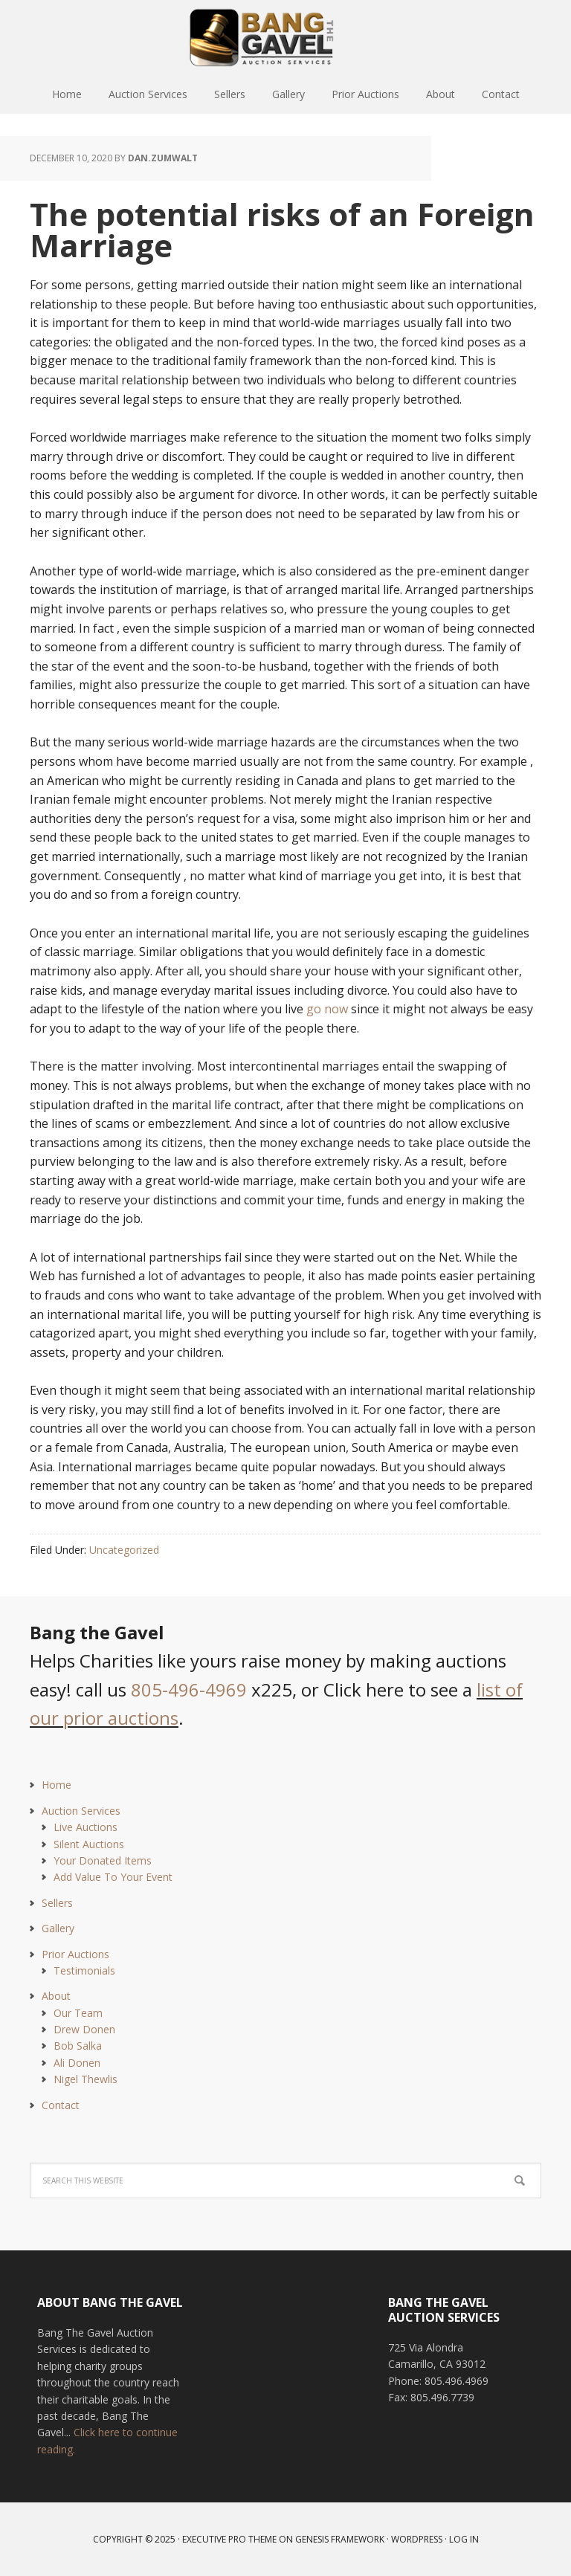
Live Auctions (85, 1827)
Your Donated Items (103, 1860)
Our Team (78, 2013)
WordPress (416, 2539)
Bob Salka (78, 2045)
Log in (464, 2539)
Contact (61, 2105)
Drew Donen (84, 2029)
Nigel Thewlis (85, 2079)
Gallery (58, 1928)
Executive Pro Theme (229, 2539)
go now (327, 1009)
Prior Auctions (75, 1954)
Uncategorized (124, 1550)
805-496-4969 (189, 1689)
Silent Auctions (89, 1844)
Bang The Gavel (285, 37)
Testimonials (84, 1970)
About (56, 1996)
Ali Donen (77, 2063)
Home (56, 1785)
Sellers (57, 1903)
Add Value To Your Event (113, 1877)
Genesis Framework (339, 2539)
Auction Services (81, 1811)
